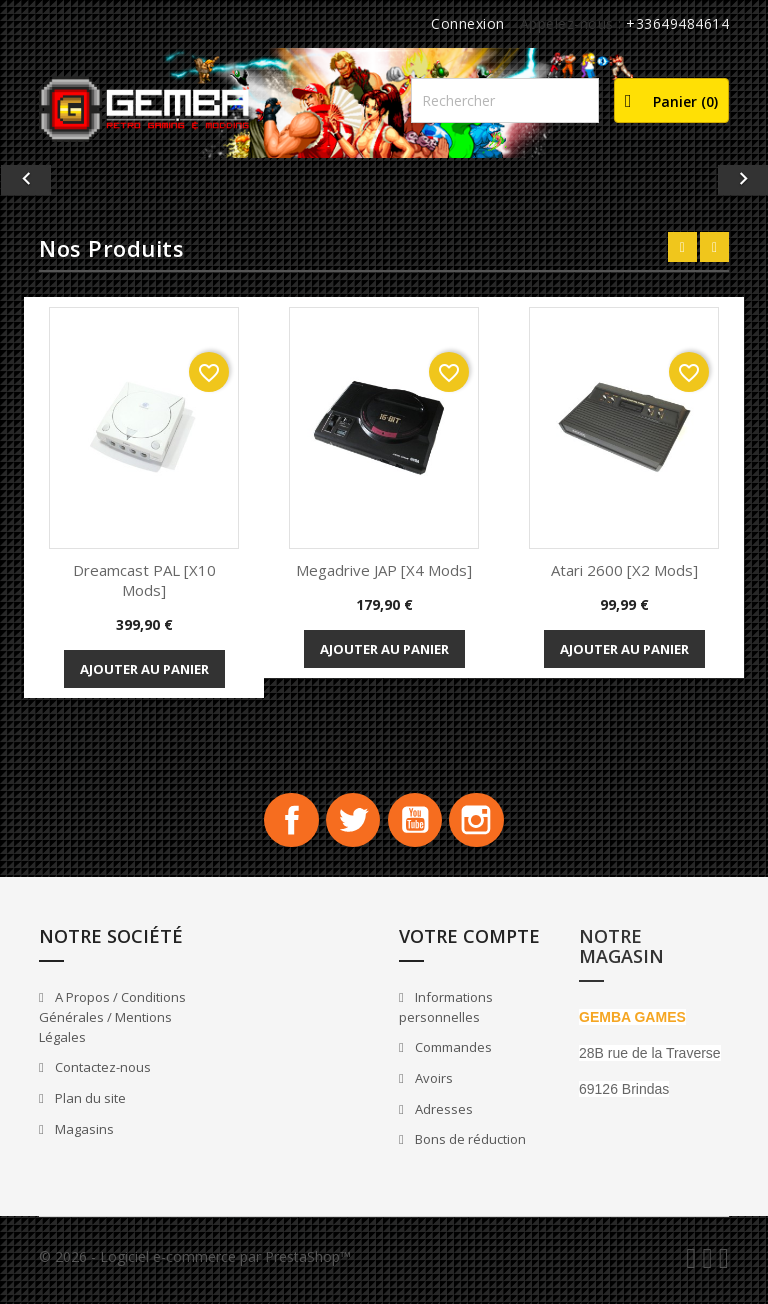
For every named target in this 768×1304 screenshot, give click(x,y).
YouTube (418, 823)
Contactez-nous (101, 1073)
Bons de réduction (469, 1145)
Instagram (486, 823)
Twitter (350, 823)
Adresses (442, 1115)
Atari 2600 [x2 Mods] (624, 570)
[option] (384, 180)
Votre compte (469, 942)
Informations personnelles (446, 1013)
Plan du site (89, 1104)
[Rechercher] (505, 100)
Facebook (282, 823)
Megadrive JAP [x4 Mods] (384, 570)
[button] (57, 180)
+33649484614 (677, 23)
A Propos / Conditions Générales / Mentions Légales (112, 1023)
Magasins (83, 1135)
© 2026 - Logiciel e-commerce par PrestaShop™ (195, 1262)
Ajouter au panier (144, 669)
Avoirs (432, 1084)
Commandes (452, 1053)
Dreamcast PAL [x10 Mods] (144, 580)
